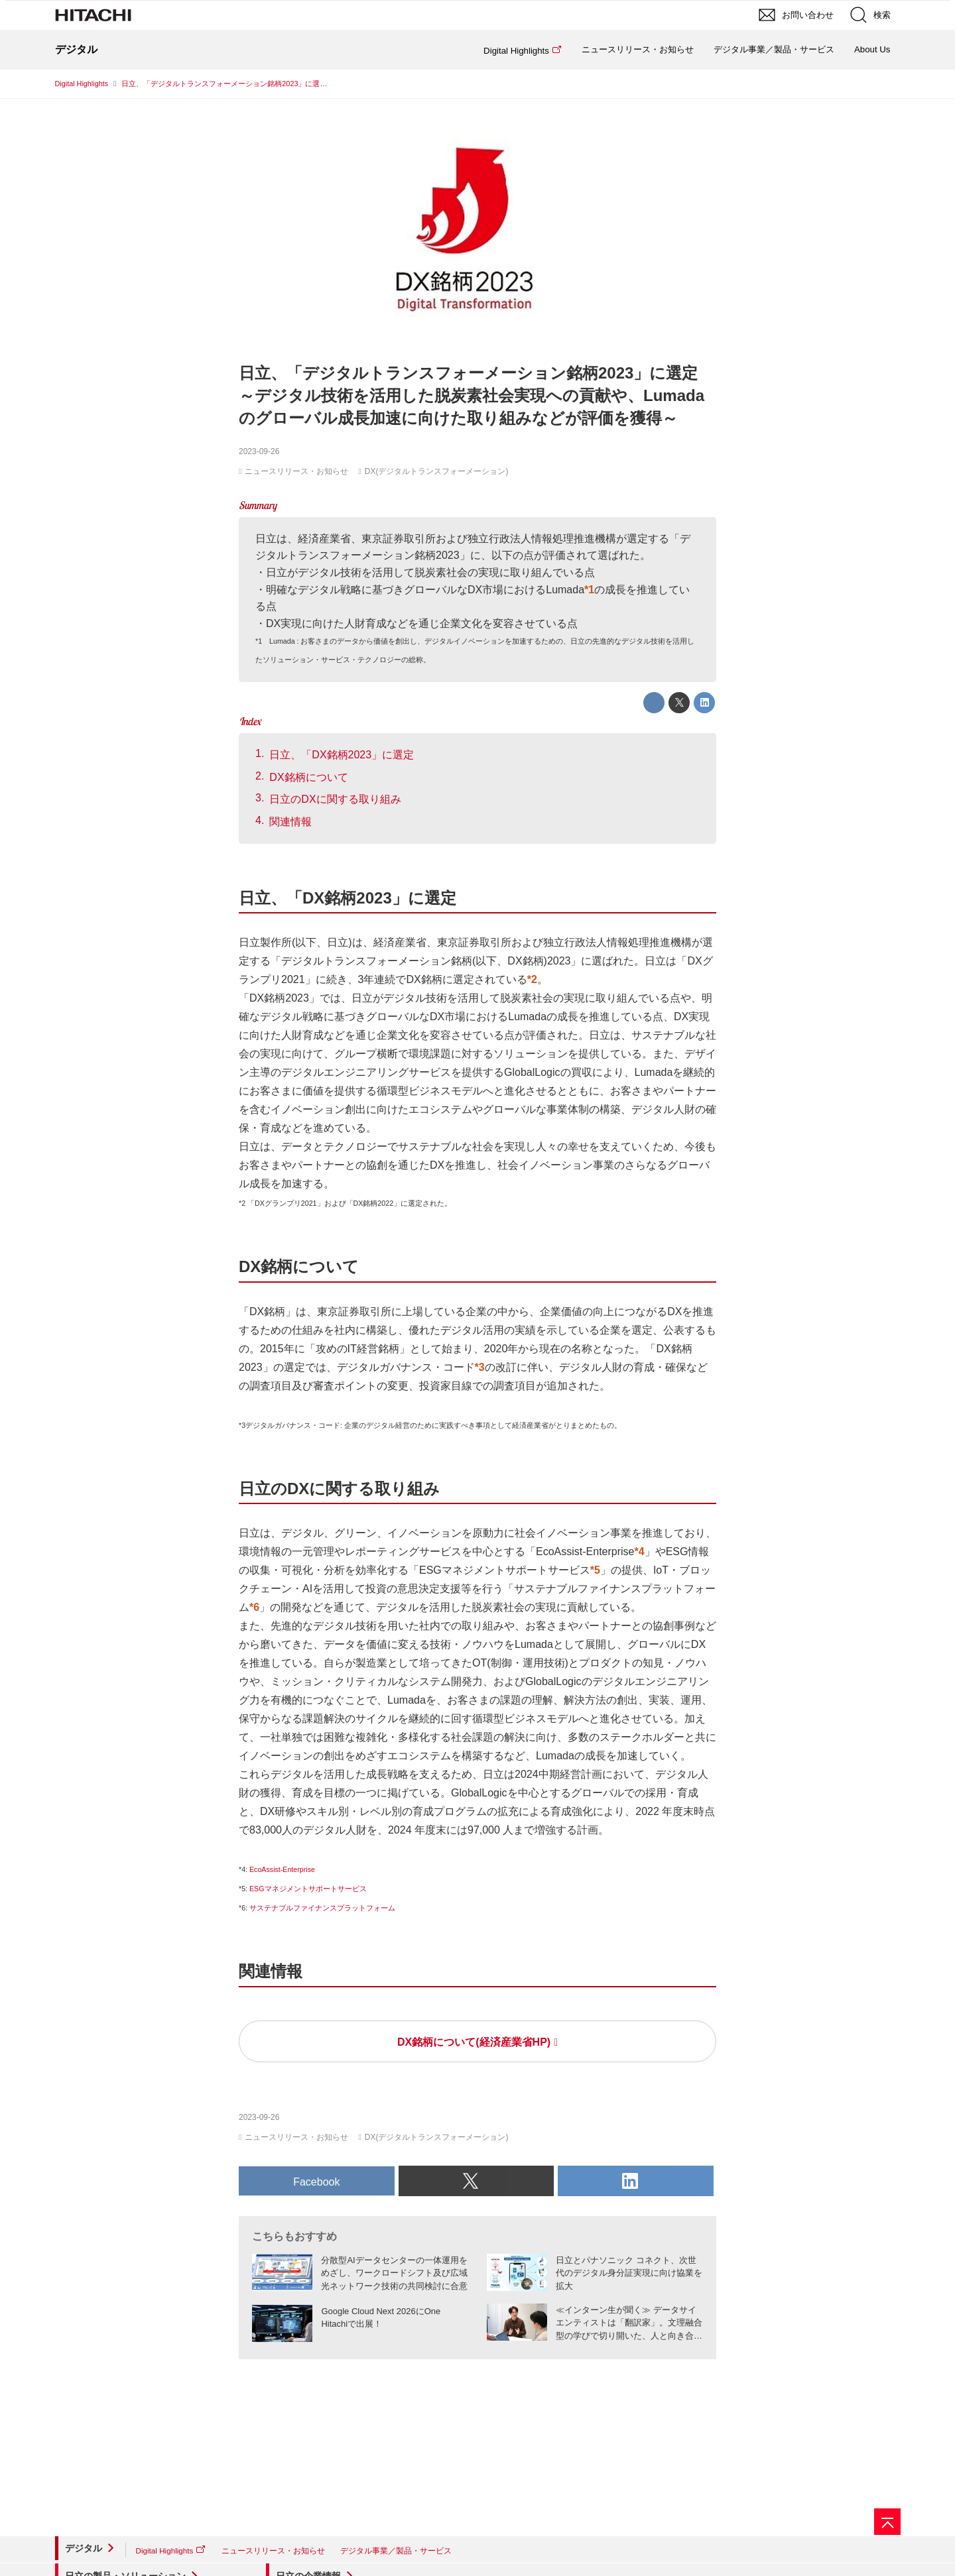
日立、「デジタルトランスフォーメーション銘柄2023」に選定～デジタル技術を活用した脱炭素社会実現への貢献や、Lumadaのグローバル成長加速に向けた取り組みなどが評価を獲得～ (471, 395)
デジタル (83, 2548)
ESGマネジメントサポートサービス (308, 1889)
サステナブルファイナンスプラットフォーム (322, 1908)
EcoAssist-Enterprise (282, 1869)
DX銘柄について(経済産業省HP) (473, 2042)
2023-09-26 (259, 451)
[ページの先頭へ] (887, 2521)
